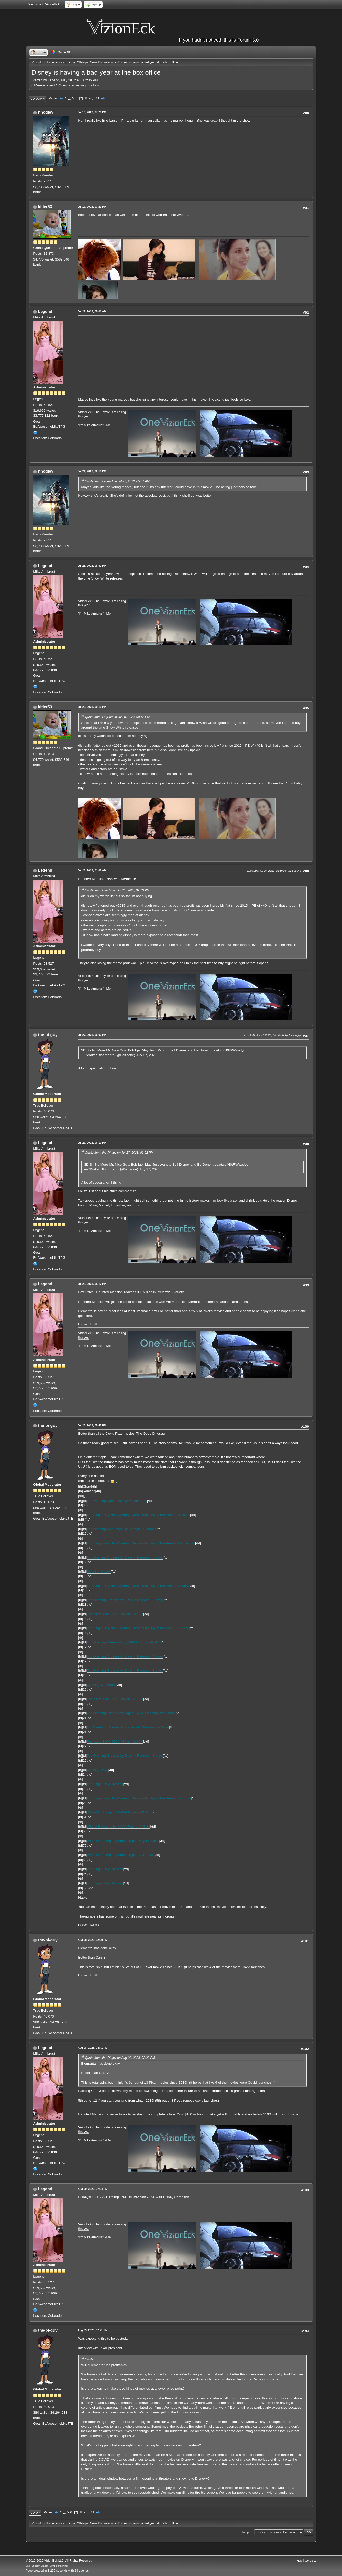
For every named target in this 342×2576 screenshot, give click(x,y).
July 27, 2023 (146, 1055)
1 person (83, 1324)
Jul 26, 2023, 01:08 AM (92, 870)
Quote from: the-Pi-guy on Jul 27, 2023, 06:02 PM (119, 1152)
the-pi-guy (48, 1035)
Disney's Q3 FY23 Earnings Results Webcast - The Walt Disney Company (133, 2197)
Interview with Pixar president (100, 2348)
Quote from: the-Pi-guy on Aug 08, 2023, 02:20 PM (120, 2058)
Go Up (35, 2512)
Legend (45, 311)
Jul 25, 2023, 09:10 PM (92, 706)
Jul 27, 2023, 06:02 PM (92, 1034)
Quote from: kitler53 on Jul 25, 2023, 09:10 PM (117, 890)
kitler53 (45, 207)
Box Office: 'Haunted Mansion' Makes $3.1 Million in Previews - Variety (131, 1292)
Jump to (247, 2532)
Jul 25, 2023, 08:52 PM (92, 565)
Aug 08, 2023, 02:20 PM (93, 1939)
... (70, 98)
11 (97, 98)
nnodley (45, 112)
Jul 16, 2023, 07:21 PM (92, 112)
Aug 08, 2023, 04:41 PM (93, 2047)
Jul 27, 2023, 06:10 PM (92, 1142)
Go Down (37, 98)
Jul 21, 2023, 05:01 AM (92, 311)
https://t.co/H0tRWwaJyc (226, 1050)
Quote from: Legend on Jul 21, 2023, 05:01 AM (117, 481)
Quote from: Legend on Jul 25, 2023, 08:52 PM (117, 717)
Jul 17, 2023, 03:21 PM (92, 206)
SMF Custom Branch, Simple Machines (47, 2565)
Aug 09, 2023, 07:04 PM (93, 2188)
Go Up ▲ (310, 2560)
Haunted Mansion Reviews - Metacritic (107, 879)
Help (299, 2560)
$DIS (85, 1050)
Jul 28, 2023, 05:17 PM (92, 1283)
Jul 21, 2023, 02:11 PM (92, 471)
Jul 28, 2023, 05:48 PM (92, 1425)
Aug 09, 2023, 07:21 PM (93, 2330)
